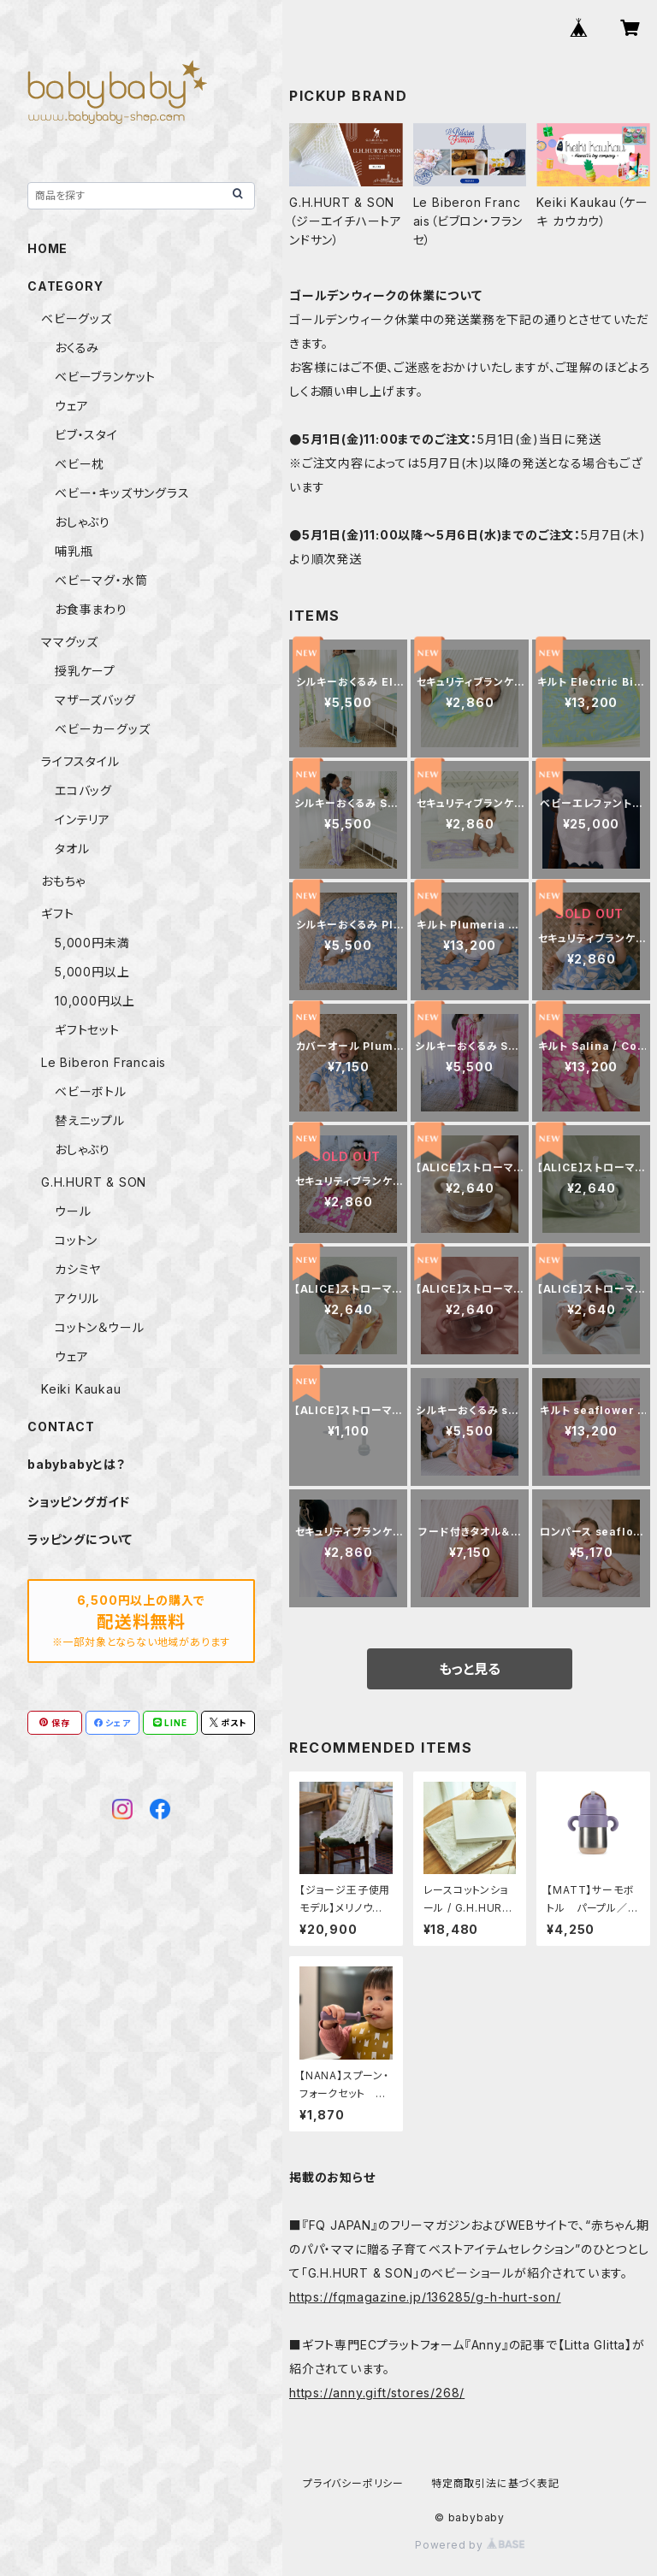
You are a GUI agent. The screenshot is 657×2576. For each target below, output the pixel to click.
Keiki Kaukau (81, 1389)
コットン (76, 1240)
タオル (72, 848)
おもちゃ (63, 881)
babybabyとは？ (76, 1464)
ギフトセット (87, 1030)
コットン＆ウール (99, 1327)
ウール (73, 1211)
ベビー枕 (79, 464)
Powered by (469, 2544)
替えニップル (90, 1120)
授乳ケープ (85, 670)
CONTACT (61, 1426)
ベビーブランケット (105, 376)
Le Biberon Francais (103, 1062)
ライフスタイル (80, 761)
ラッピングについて (80, 1539)
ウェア (71, 405)
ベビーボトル (91, 1091)
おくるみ (77, 347)
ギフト (57, 913)
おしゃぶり (82, 522)
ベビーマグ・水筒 (101, 580)
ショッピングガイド (78, 1501)
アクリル (77, 1298)
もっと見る (469, 1668)
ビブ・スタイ (86, 434)
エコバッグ (83, 790)
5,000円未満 (92, 942)
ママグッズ (69, 641)
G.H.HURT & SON (93, 1182)
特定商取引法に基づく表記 (495, 2483)
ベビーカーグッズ (102, 729)
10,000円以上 (95, 1000)
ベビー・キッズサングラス (122, 493)
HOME (47, 248)
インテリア (82, 819)
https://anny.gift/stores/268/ (377, 2392)
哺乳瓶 (73, 551)
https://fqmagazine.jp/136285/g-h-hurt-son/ (425, 2297)
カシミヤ (78, 1269)
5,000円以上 (92, 971)
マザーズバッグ (95, 700)
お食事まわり (91, 609)
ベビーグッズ (76, 318)
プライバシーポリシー (353, 2483)
